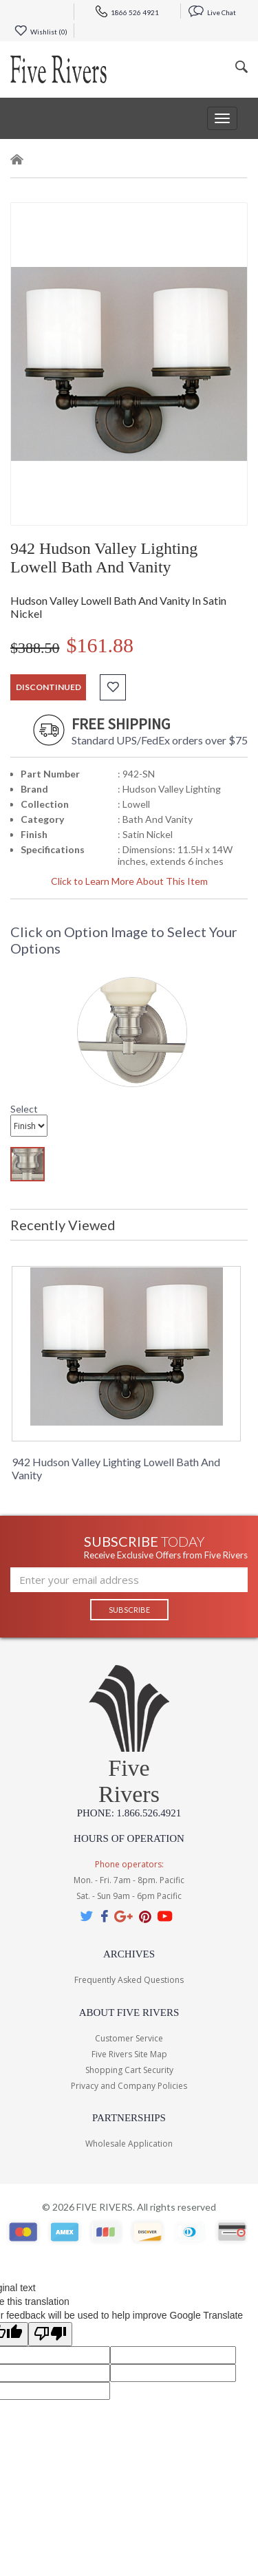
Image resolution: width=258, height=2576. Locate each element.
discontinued (48, 687)
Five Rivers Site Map (129, 2054)
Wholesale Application (129, 2143)
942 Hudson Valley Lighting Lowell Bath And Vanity (116, 1468)
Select (24, 1109)
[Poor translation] (50, 2334)
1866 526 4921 (127, 12)
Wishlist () (40, 32)
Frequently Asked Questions (129, 1980)
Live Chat (212, 12)
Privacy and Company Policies (129, 2086)
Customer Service (129, 2038)
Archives (129, 1954)
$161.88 (100, 645)
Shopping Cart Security (129, 2070)
